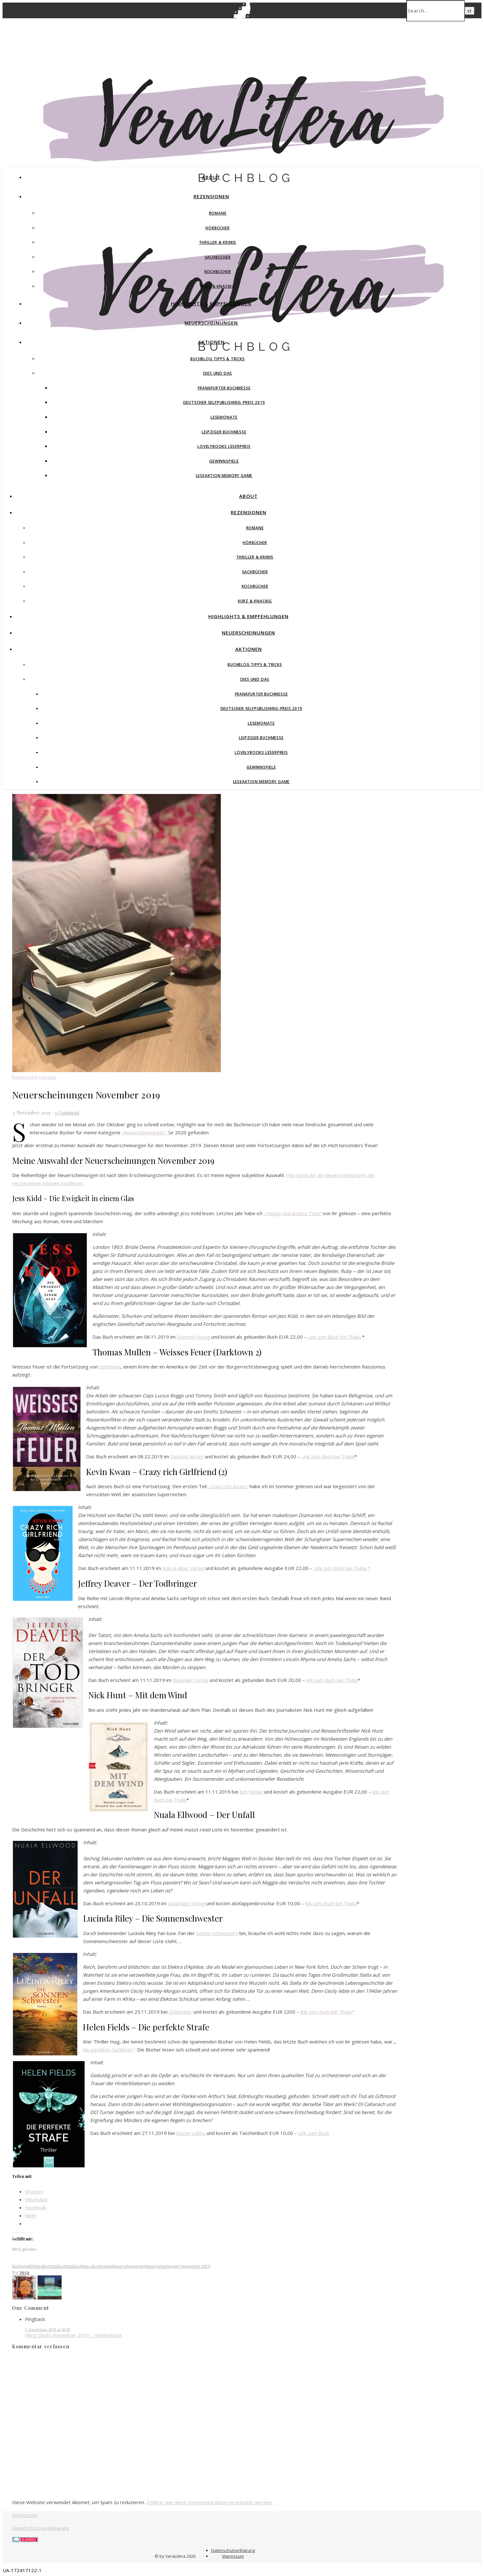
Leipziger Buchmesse (224, 432)
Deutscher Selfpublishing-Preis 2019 (224, 402)
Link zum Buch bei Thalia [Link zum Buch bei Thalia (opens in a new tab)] (335, 1337)
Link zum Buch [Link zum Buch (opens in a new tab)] (313, 2133)
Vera (25, 2272)
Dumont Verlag (186, 1456)
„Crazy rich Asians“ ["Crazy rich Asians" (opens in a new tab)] (227, 1486)
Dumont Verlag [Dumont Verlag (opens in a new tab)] (193, 1337)
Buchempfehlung (27, 2266)
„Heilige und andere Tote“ (293, 1213)
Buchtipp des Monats (92, 2266)
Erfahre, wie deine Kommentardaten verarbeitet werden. (209, 2502)
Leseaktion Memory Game (224, 475)
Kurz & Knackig (218, 286)
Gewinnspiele (224, 461)
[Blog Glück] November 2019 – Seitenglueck (73, 2335)
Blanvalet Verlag (190, 1680)
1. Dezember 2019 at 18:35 (47, 2329)
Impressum (25, 2515)
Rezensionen (211, 196)
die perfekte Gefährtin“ (108, 2049)
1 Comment (67, 1112)
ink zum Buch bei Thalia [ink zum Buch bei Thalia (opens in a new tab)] (332, 1680)
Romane (218, 213)
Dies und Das (217, 373)
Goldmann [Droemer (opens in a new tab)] (180, 2012)
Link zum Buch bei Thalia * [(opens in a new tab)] (342, 1568)
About (211, 177)
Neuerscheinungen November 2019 (178, 2266)
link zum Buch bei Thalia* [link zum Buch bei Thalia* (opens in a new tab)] (327, 2012)
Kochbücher (217, 271)
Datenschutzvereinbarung (40, 2528)
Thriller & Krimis (218, 242)
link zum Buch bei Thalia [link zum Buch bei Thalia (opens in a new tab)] (331, 1903)
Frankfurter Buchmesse (224, 388)
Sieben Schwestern (217, 1933)
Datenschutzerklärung (233, 2550)
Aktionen (211, 342)
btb (243, 1791)
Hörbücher (217, 228)
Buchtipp (65, 2266)
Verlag (256, 1791)
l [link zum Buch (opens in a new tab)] (306, 1680)
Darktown (110, 1366)
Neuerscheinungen (211, 323)
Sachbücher (218, 257)
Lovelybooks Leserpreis (224, 446)
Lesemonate (224, 417)
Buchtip (50, 2266)
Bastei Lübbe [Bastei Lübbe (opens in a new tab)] (191, 2133)
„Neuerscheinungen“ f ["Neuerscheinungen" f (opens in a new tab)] (145, 1132)
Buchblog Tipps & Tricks (217, 359)
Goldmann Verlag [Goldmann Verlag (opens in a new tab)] (187, 1903)
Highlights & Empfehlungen (211, 303)
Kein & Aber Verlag (182, 1568)
